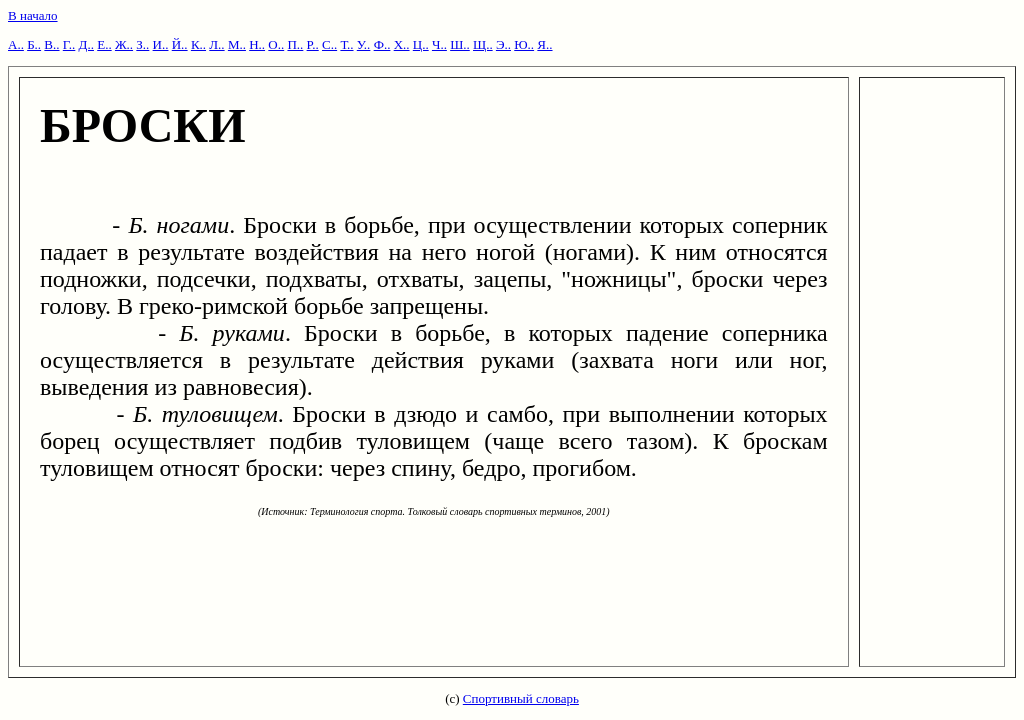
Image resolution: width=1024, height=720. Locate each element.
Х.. (402, 44)
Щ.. (483, 44)
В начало (33, 15)
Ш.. (460, 44)
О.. (276, 44)
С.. (329, 44)
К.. (198, 44)
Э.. (503, 44)
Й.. (180, 44)
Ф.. (382, 44)
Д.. (86, 44)
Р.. (313, 44)
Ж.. (124, 44)
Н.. (257, 44)
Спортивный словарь (521, 698)
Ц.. (421, 44)
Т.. (346, 44)
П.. (295, 44)
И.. (161, 44)
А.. (16, 44)
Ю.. (524, 44)
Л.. (216, 44)
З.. (142, 44)
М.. (237, 44)
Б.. (34, 44)
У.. (364, 44)
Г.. (69, 44)
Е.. (104, 44)
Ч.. (439, 44)
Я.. (544, 44)
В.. (51, 44)
